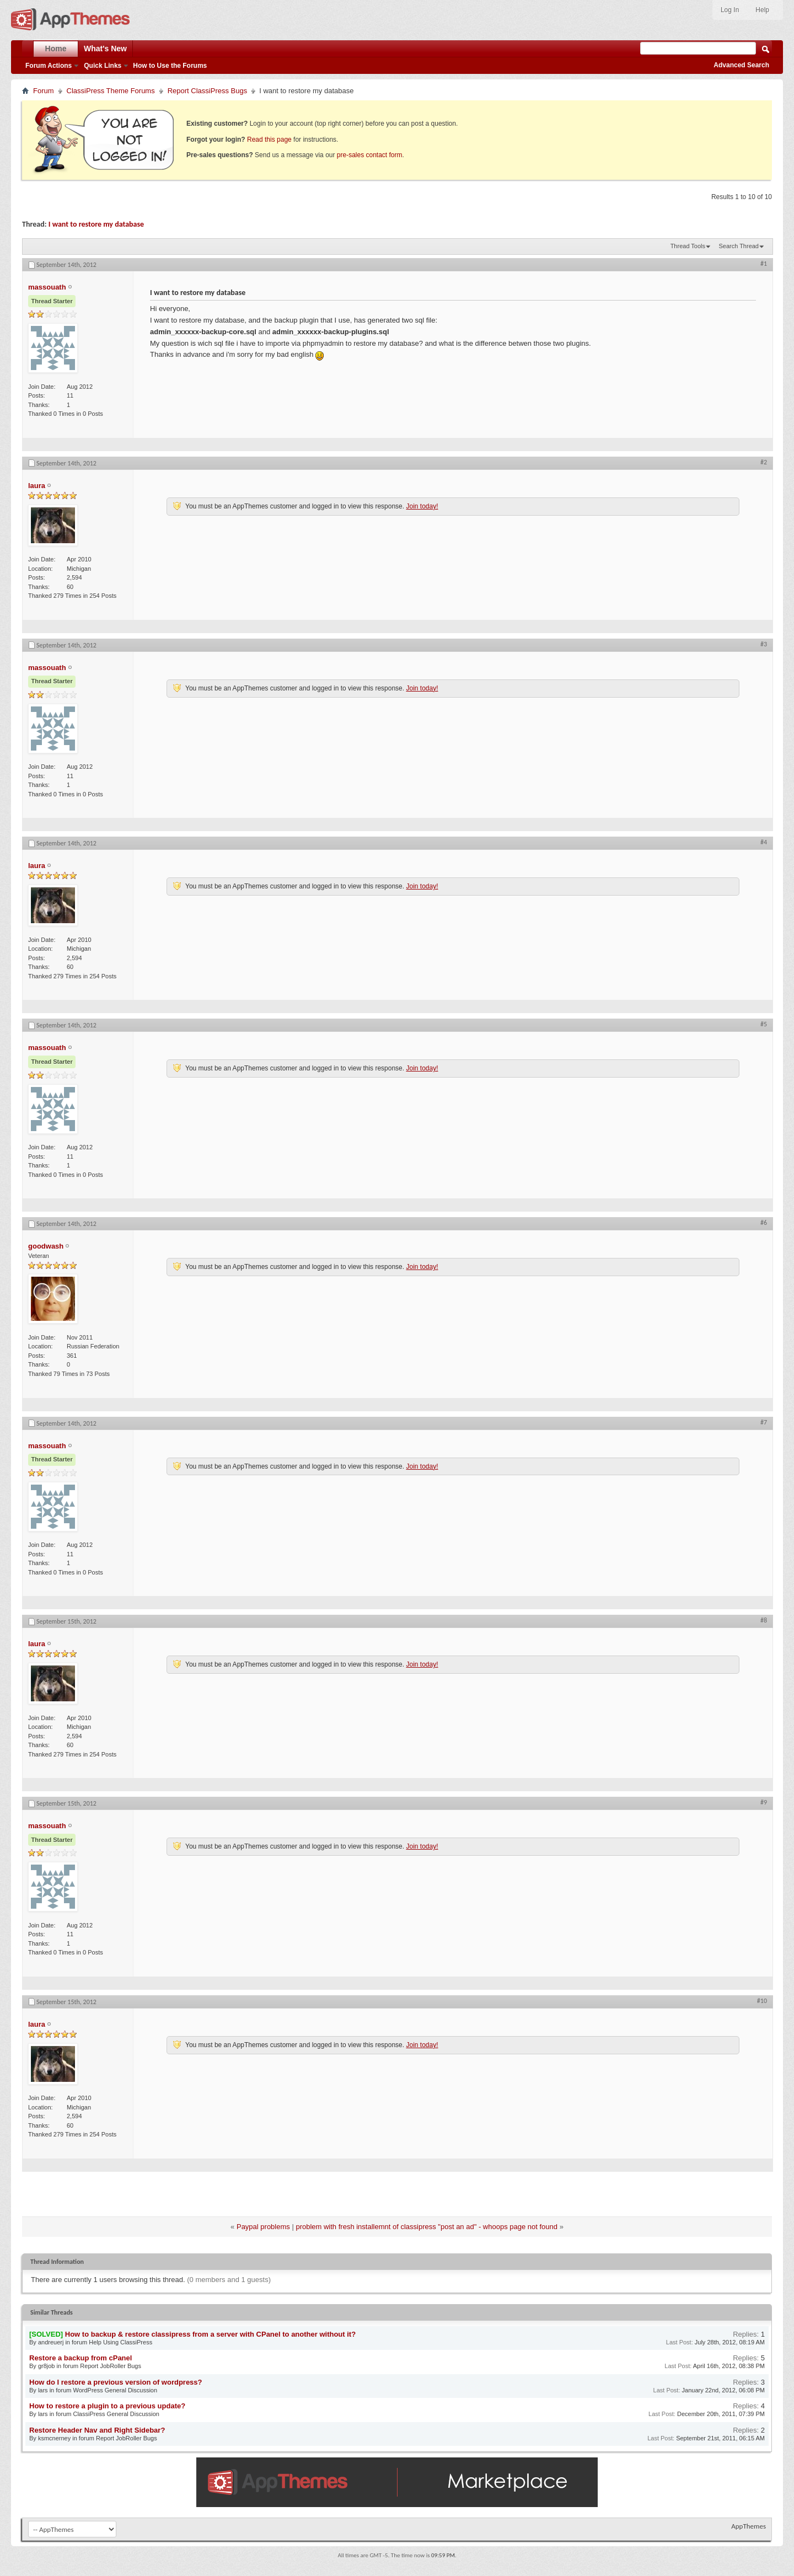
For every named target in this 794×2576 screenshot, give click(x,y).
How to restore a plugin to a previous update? (107, 2406)
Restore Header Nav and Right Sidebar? (97, 2430)
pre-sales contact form (370, 155)
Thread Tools (687, 246)
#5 (763, 1024)
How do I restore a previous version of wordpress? (115, 2382)
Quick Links (102, 65)
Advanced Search (741, 65)
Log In (730, 10)
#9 (763, 1802)
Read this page (269, 139)
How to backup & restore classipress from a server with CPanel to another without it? (210, 2334)
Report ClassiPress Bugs (208, 91)
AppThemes (748, 2526)
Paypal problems (263, 2226)
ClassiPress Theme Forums (111, 91)
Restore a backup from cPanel (80, 2358)
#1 (763, 263)
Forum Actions (48, 65)
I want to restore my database (96, 224)
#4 (763, 842)
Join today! (422, 506)
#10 (762, 2001)
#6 (763, 1223)
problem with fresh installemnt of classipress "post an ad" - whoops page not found (426, 2226)
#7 (763, 1422)
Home (56, 48)
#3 (763, 644)
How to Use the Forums (170, 65)
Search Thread (738, 246)
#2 (763, 462)
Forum (43, 91)
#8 (763, 1620)
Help (762, 10)
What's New (105, 48)
